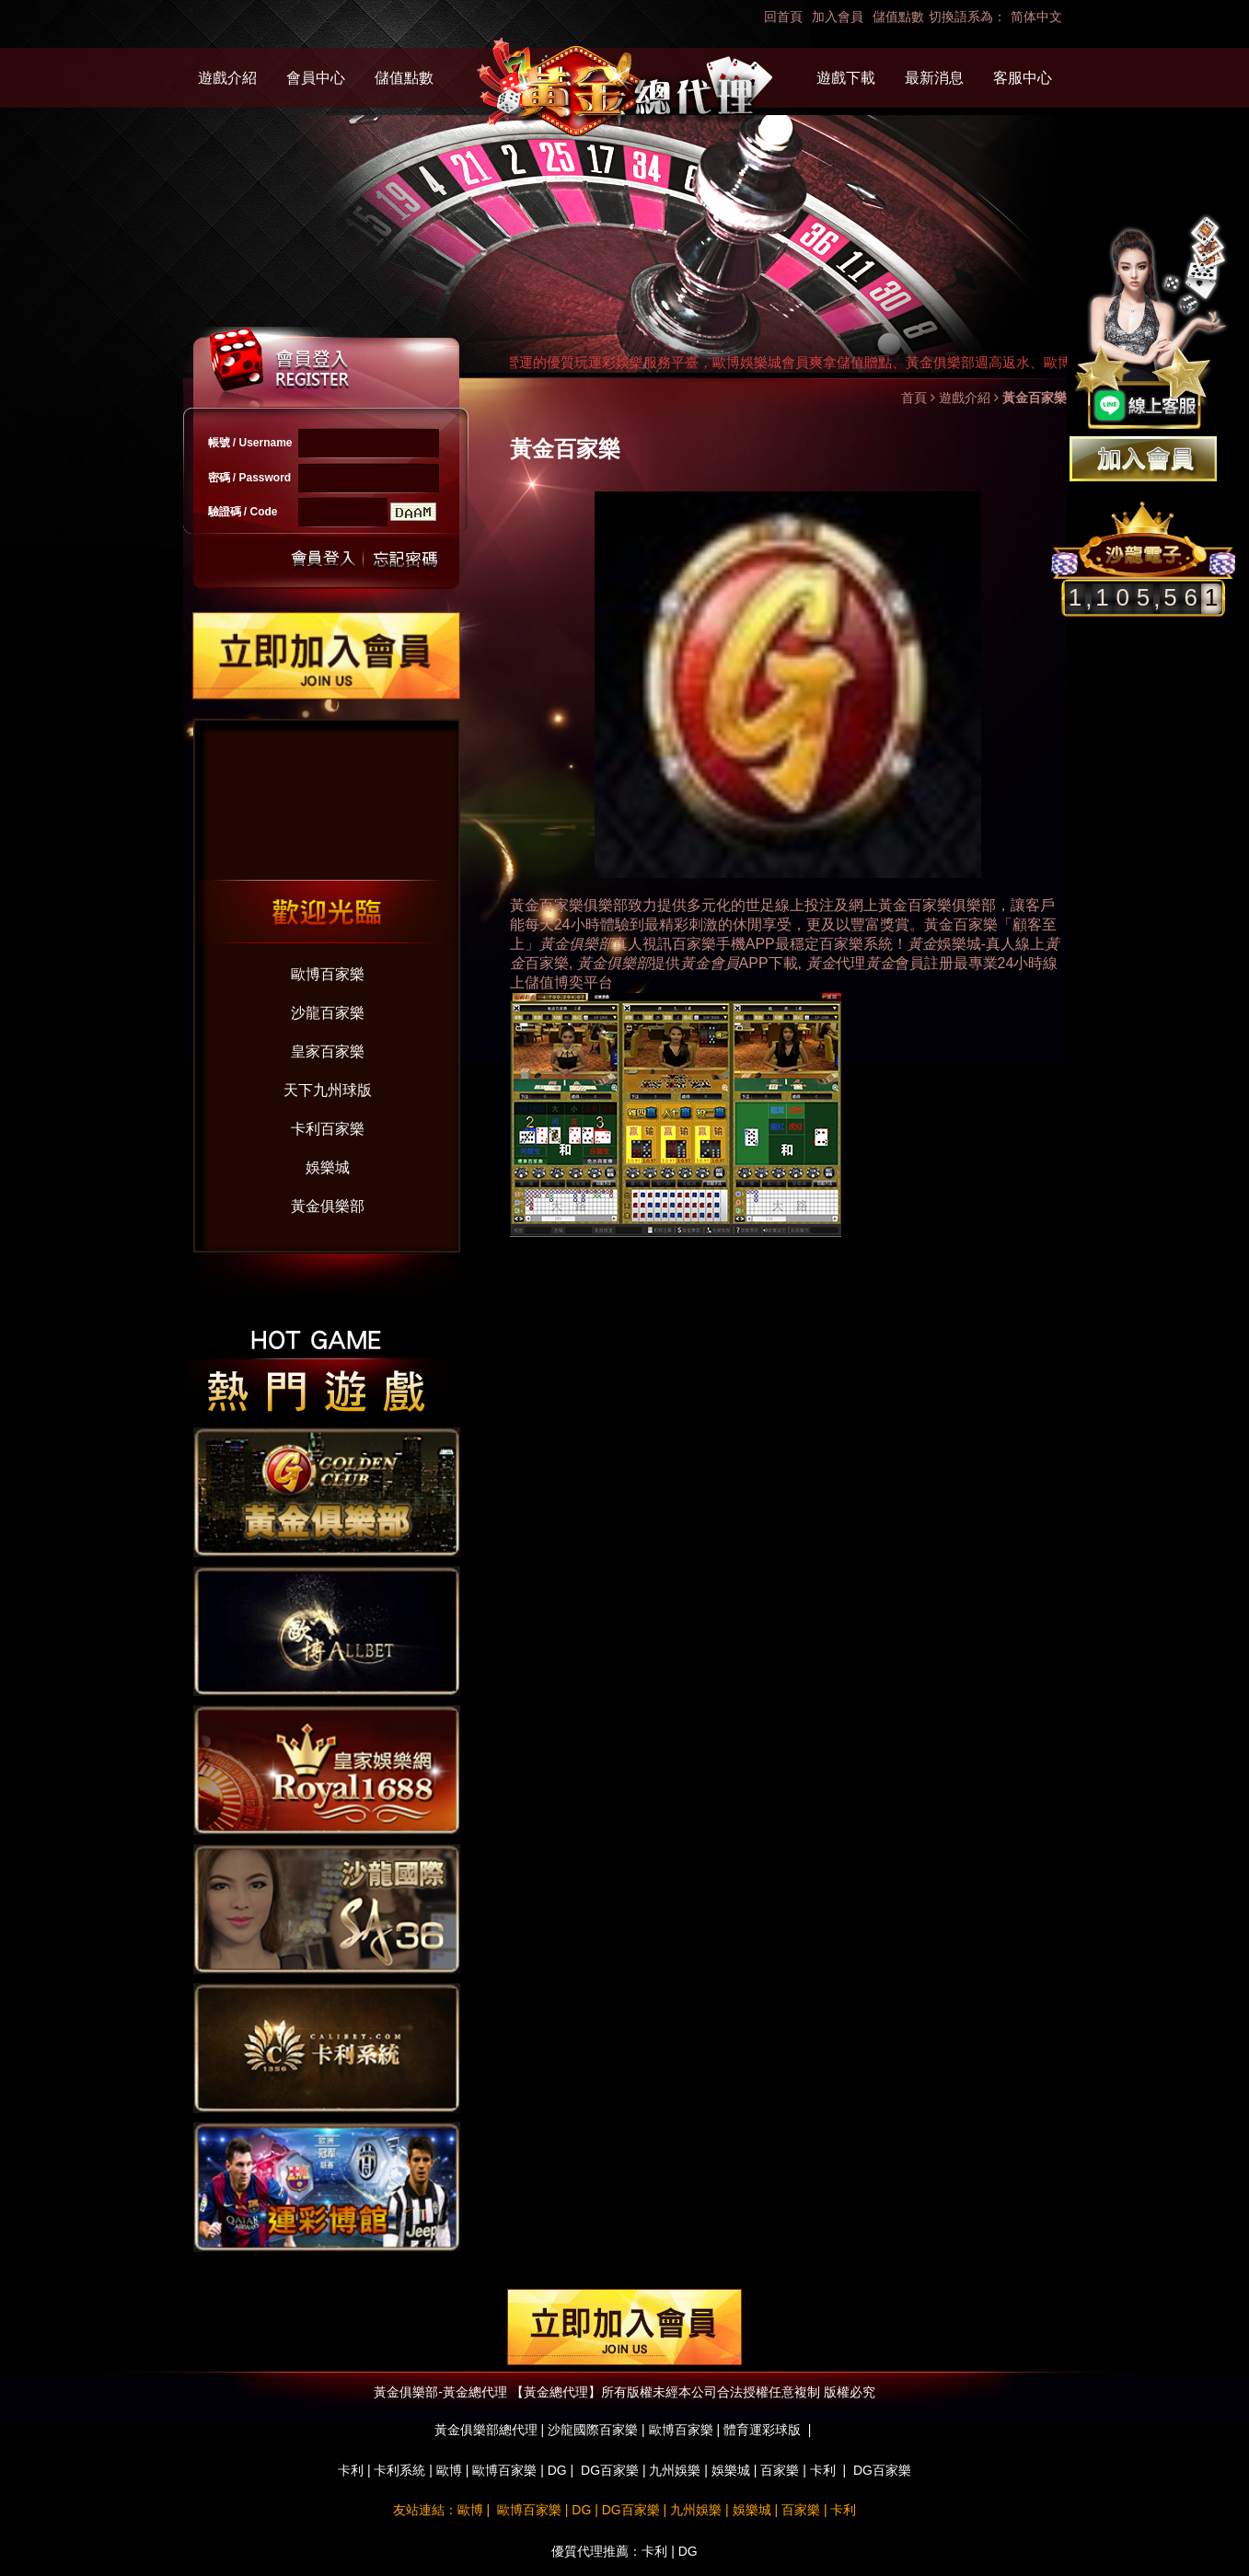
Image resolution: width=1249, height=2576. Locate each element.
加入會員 (837, 16)
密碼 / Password (250, 477)
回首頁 (783, 16)
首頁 (914, 397)
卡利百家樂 (327, 1129)
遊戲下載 (845, 78)
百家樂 (779, 2470)
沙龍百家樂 (327, 1013)
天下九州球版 (327, 1090)
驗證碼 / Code (243, 511)
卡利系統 (399, 2470)
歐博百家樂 (327, 974)
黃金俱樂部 (327, 1206)
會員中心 (315, 78)
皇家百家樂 (327, 1051)
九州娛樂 (674, 2470)
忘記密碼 (400, 559)
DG (557, 2470)
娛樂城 (328, 1167)
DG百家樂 (610, 2470)
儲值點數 (898, 16)
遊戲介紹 (227, 78)
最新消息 (934, 78)
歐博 (449, 2470)
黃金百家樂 (915, 905)
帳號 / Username (250, 442)
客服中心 (1022, 78)
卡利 (351, 2470)
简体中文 (1036, 16)
